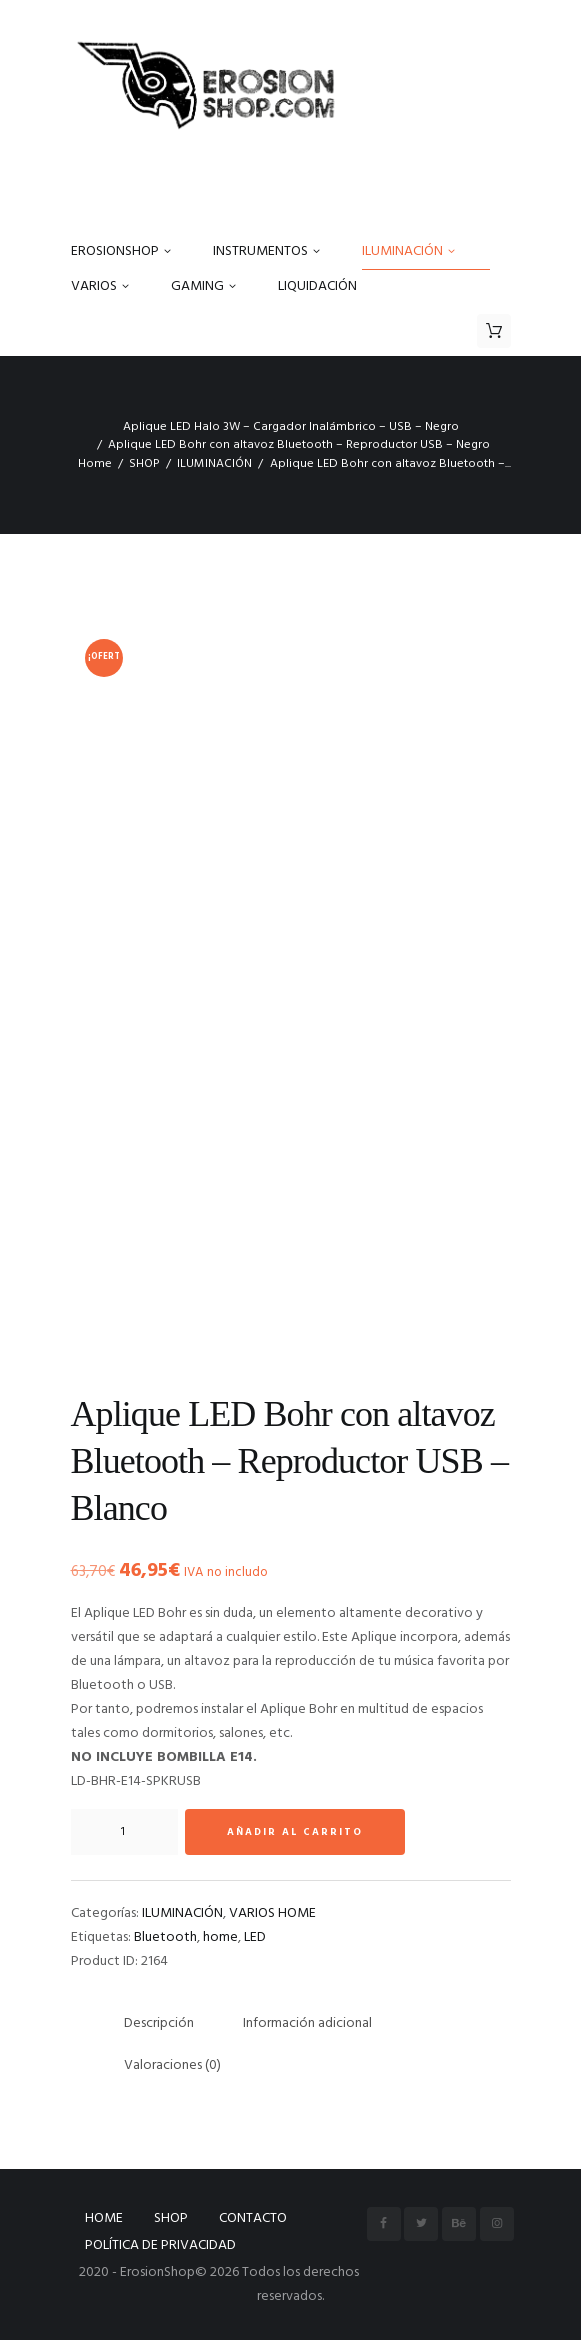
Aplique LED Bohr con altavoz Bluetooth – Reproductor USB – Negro (299, 445)
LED (255, 1937)
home (220, 1937)
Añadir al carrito (295, 1832)
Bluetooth (165, 1937)
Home (95, 464)
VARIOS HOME (272, 1913)
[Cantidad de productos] (125, 1832)
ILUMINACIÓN (214, 464)
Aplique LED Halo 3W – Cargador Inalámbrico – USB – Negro (291, 427)
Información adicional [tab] (307, 2023)
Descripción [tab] (159, 2023)
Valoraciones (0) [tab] (172, 2065)
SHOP (144, 464)
